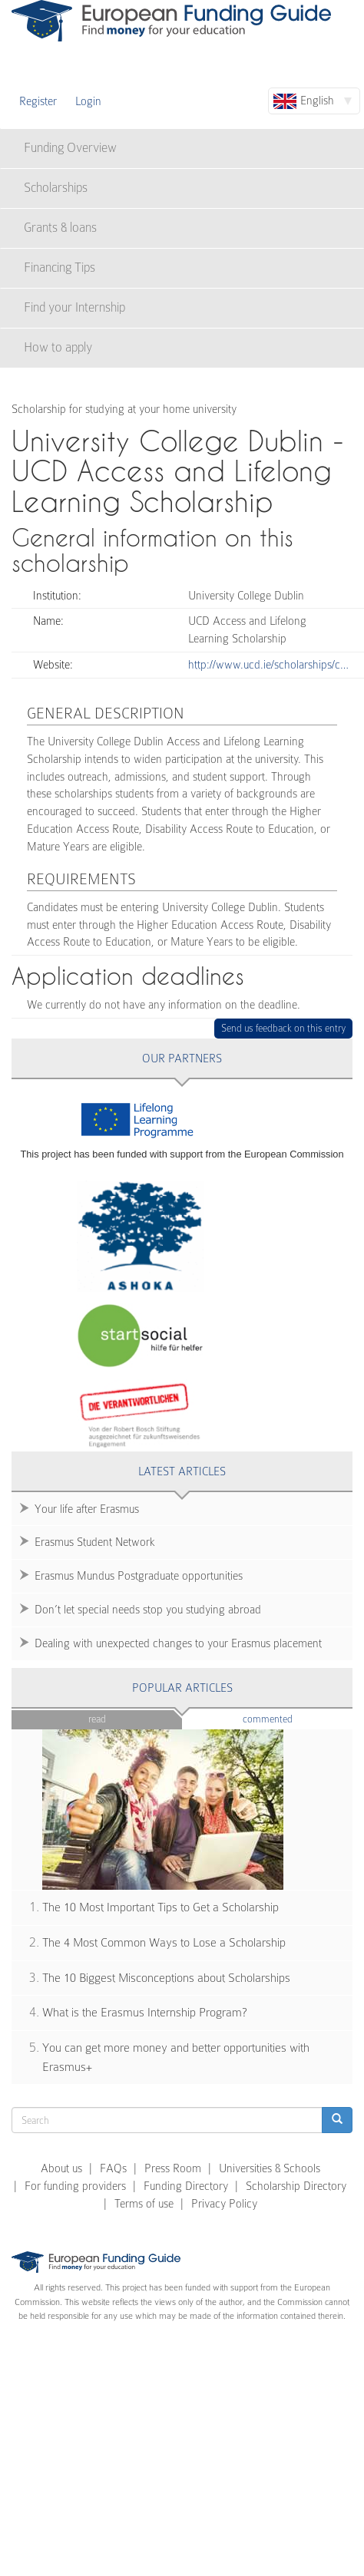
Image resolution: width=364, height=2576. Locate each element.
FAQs (113, 2168)
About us (61, 2168)
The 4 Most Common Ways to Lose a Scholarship (164, 1943)
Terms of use (144, 2204)
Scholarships (56, 187)
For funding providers (75, 2186)
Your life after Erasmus (87, 1509)
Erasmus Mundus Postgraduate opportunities (139, 1576)
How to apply (58, 347)
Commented (291, 1718)
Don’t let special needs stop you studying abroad (148, 1609)
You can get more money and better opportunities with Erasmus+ (175, 2057)
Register (38, 101)
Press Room (172, 2168)
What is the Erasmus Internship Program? (144, 2013)
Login (88, 101)
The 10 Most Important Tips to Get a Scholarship (160, 1907)
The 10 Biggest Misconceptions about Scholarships (166, 1978)
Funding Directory (186, 2186)
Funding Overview (70, 147)
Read (97, 1719)
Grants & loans (60, 227)
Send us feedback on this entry (283, 1028)
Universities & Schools (269, 2168)
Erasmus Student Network (95, 1542)
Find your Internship (74, 307)
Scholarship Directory (296, 2186)
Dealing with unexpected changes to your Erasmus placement (178, 1643)
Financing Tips (59, 267)
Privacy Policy (224, 2204)
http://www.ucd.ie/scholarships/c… (268, 665)
